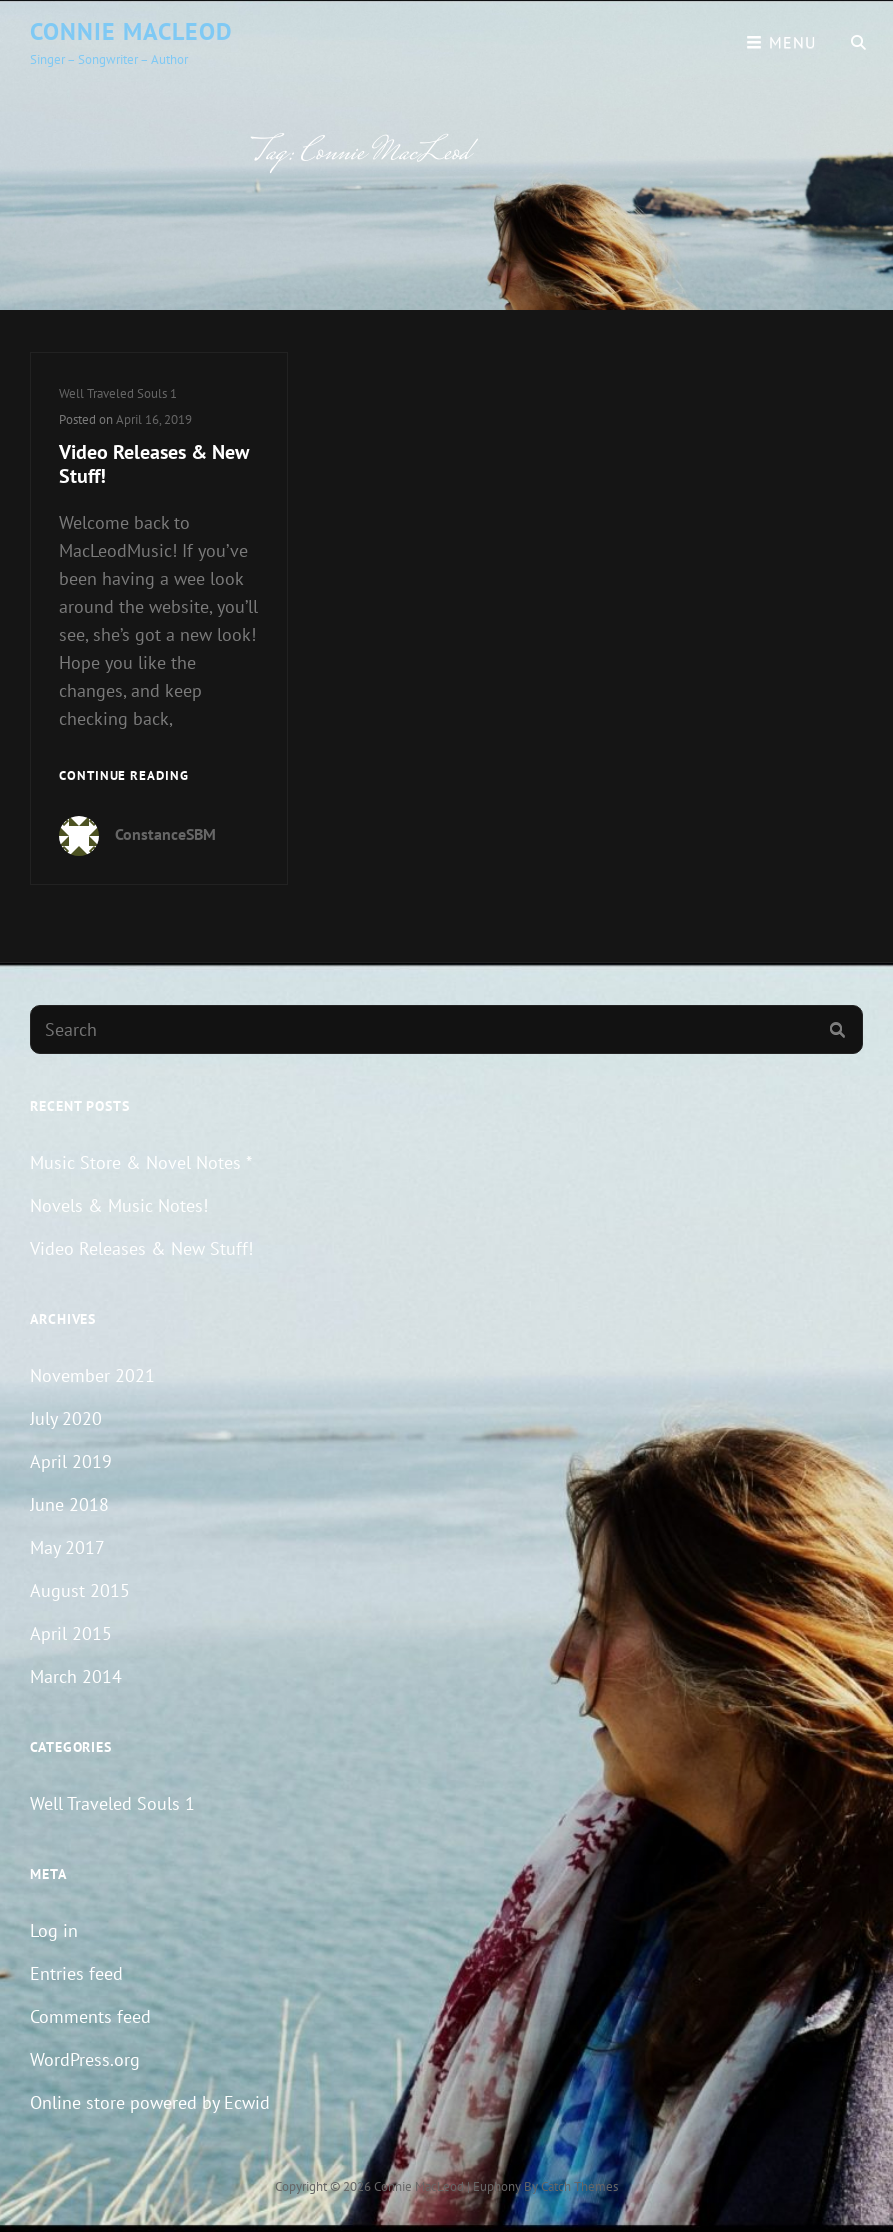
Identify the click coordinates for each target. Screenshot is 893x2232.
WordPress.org (85, 2059)
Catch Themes (579, 2186)
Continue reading (124, 776)
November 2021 (92, 1375)
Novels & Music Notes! (119, 1205)
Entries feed (76, 1973)
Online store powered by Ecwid (150, 2102)
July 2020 (66, 1418)
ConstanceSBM (165, 834)
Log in (54, 1930)
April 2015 (71, 1633)
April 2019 (71, 1461)
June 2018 (69, 1504)
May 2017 (67, 1547)
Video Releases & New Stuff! (154, 464)
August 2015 (80, 1590)
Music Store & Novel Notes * (141, 1162)
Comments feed (90, 2016)
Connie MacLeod (131, 31)
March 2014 (76, 1676)
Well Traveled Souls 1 (118, 393)
